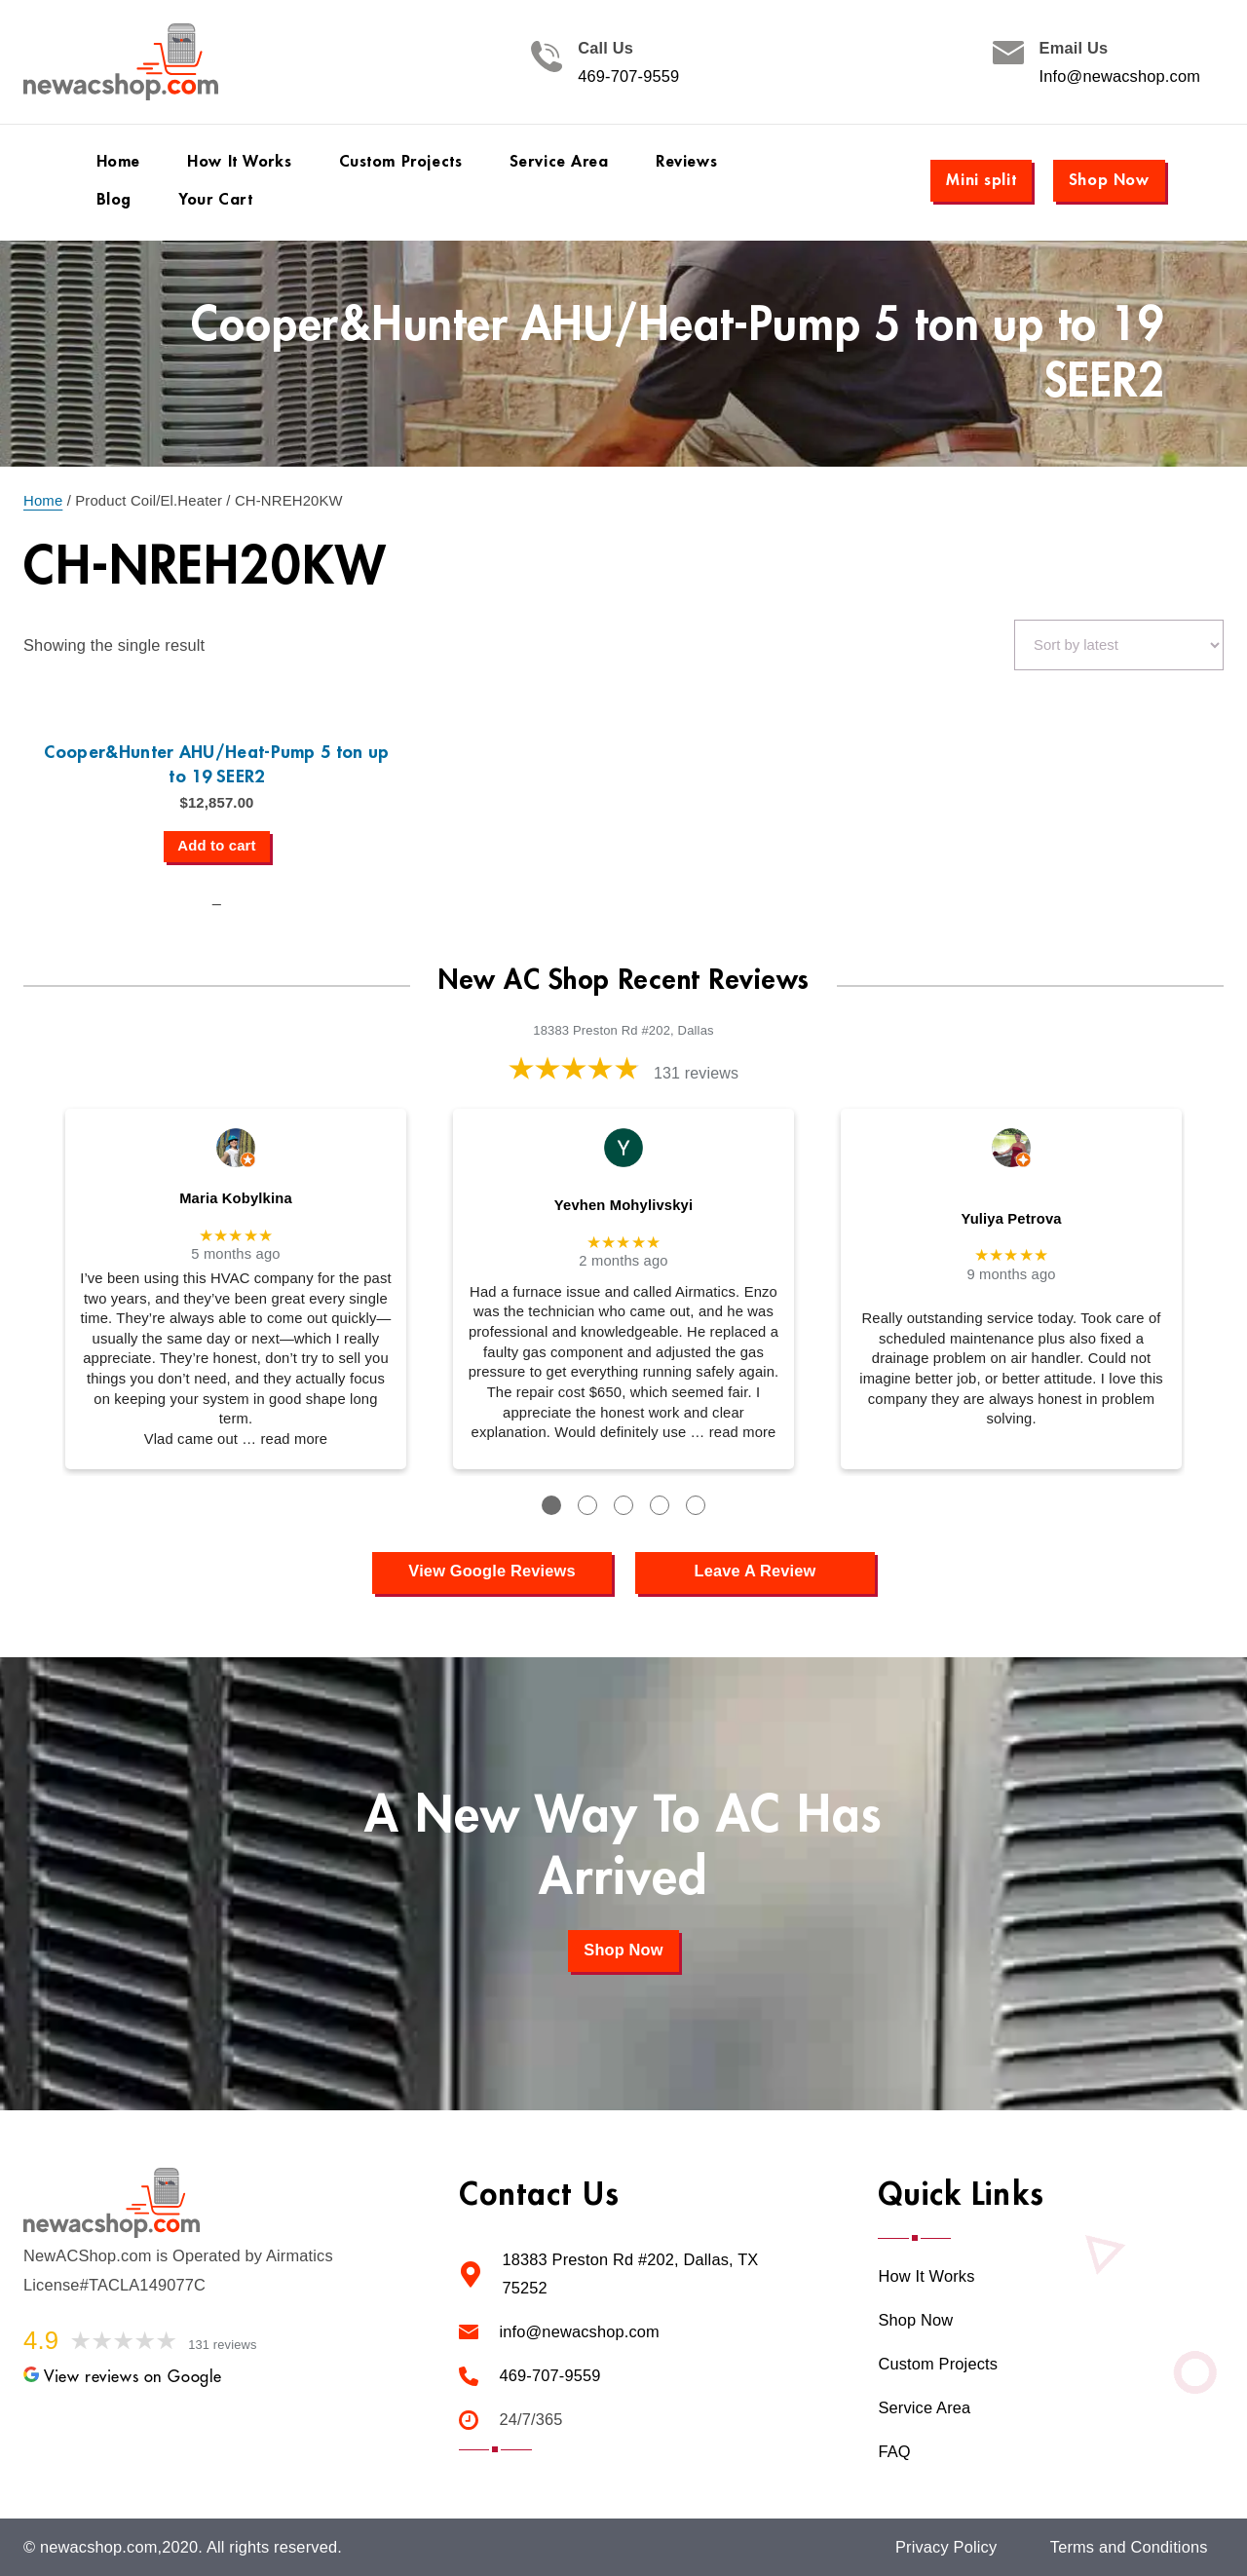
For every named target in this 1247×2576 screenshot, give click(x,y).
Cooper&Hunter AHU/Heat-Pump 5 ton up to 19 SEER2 (216, 764)
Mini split (981, 179)
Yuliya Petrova (1011, 1219)
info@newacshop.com (579, 2332)
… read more (284, 1439)
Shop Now (1109, 179)
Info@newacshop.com (1119, 76)
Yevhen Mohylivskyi (623, 1205)
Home (42, 501)
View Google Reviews (491, 1571)
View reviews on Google (122, 2376)
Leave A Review (755, 1571)
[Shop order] (1119, 645)
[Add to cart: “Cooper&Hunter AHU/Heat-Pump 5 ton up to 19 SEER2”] (216, 846)
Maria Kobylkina (235, 1198)
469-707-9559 (628, 76)
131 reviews (696, 1073)
